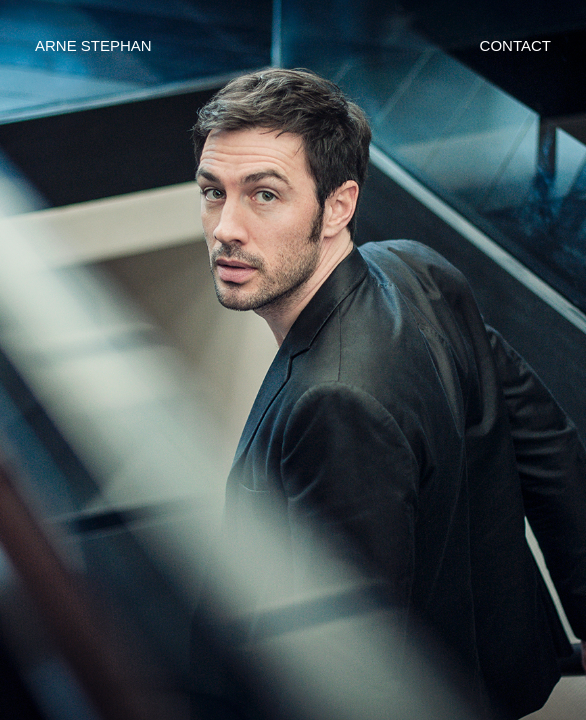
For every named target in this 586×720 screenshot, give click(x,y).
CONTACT (515, 45)
